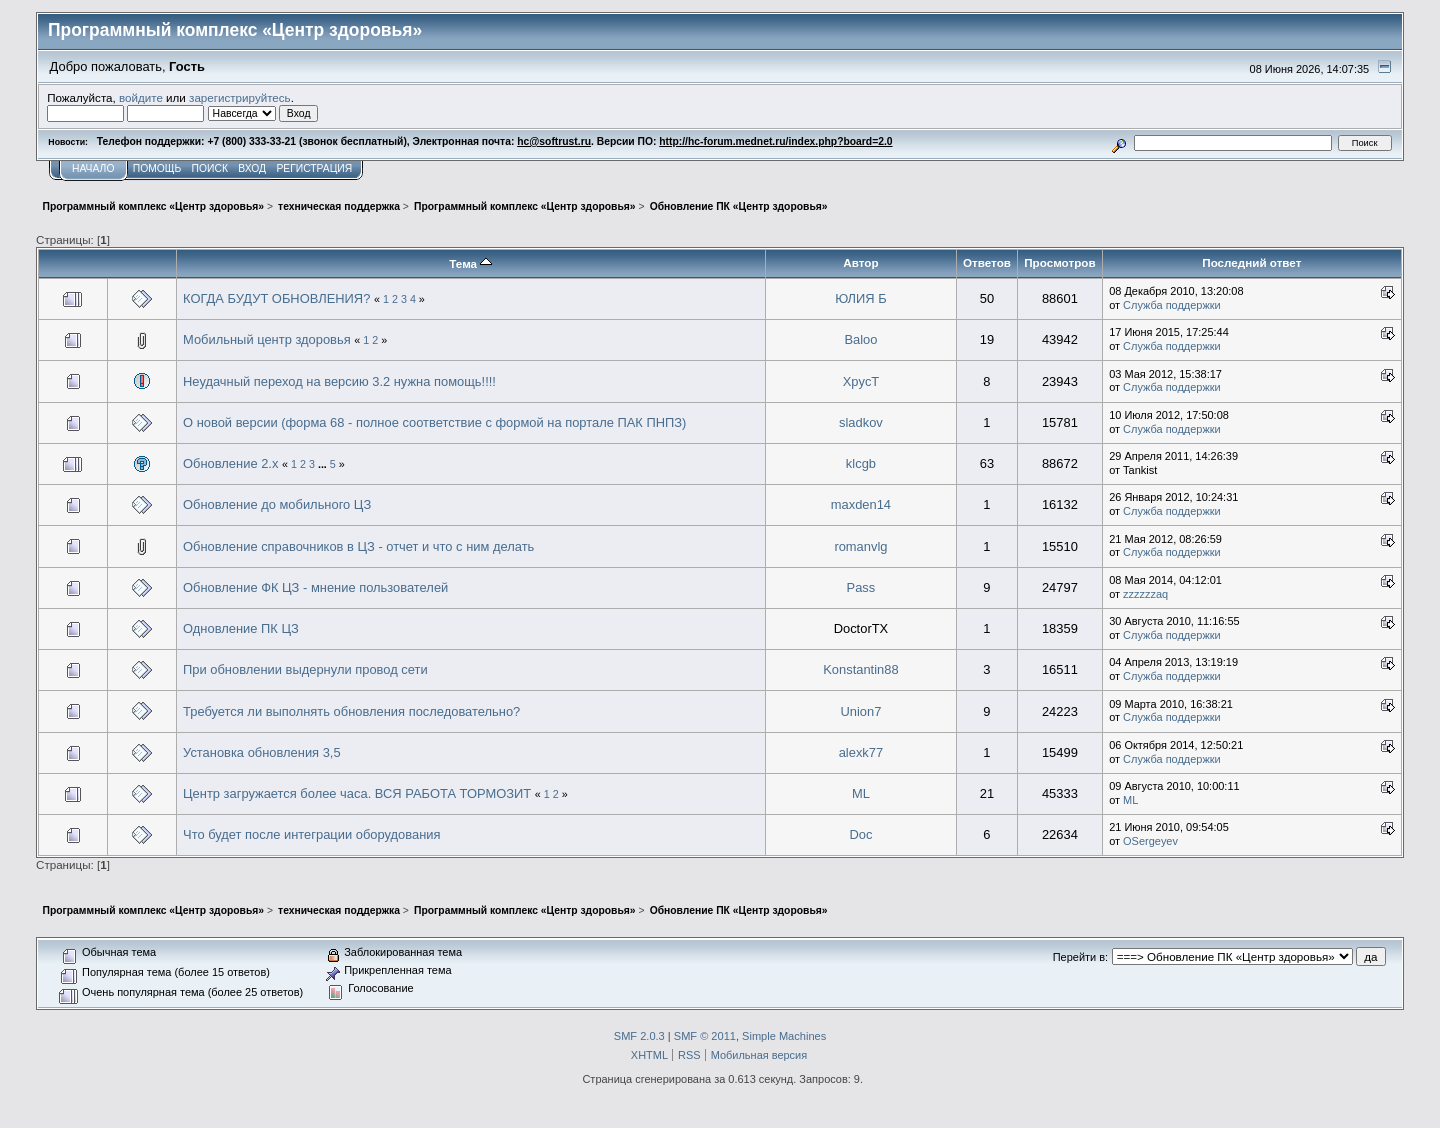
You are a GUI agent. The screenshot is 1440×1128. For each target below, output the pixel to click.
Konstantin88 (860, 669)
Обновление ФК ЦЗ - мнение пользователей (315, 587)
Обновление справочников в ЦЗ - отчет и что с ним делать (358, 546)
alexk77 (861, 752)
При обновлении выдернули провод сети (305, 669)
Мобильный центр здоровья (267, 339)
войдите (141, 97)
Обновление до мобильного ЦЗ (277, 504)
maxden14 (861, 504)
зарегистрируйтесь (240, 97)
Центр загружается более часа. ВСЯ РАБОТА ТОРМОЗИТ (357, 793)
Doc (860, 834)
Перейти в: (1080, 957)
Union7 (860, 711)
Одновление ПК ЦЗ (241, 628)
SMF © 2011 (705, 1036)
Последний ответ (1251, 262)
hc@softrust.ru (554, 141)
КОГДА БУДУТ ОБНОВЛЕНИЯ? (276, 298)
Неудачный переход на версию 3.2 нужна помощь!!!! (339, 381)
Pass (861, 587)
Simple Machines (784, 1036)
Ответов (987, 262)
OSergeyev (1150, 841)
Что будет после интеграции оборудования (311, 834)
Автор (860, 262)
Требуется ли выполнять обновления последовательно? (351, 711)
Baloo (860, 339)
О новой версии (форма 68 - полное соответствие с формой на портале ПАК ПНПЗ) (434, 422)
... (324, 464)
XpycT (861, 381)
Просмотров (1059, 262)
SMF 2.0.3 (639, 1036)
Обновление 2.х (230, 463)
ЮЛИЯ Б (861, 298)
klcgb (861, 463)
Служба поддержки (1172, 305)
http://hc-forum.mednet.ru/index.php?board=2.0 (775, 141)
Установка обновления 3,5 (262, 752)
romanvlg (860, 546)
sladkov (861, 422)
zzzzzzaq (1145, 594)
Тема (470, 263)
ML (861, 793)
